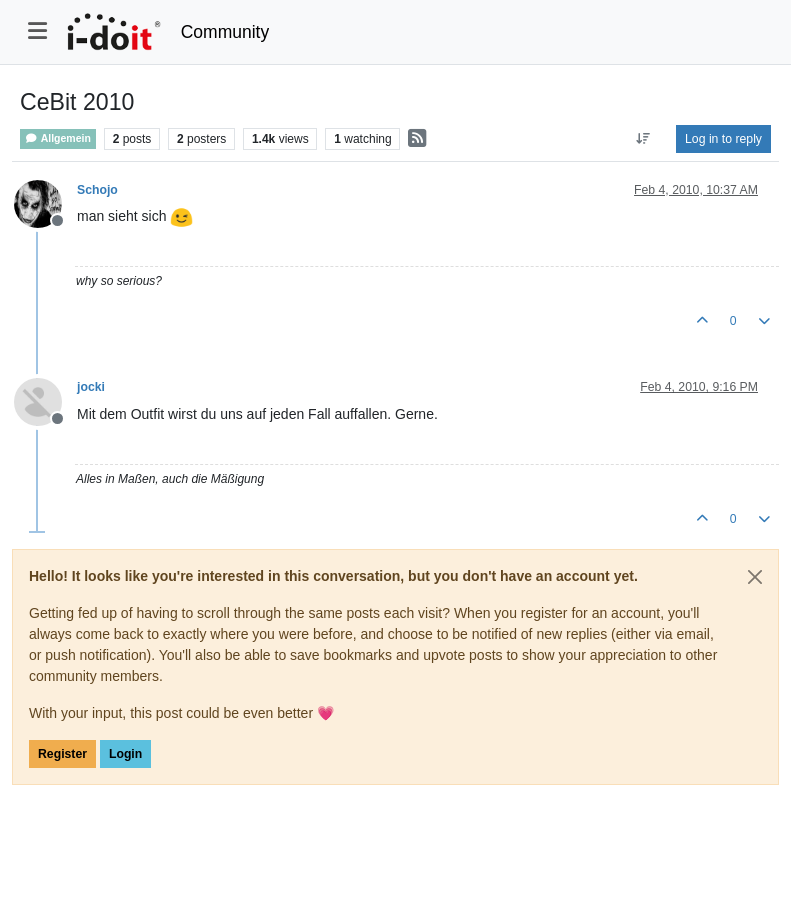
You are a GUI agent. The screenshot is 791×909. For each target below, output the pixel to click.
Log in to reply (723, 139)
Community (225, 32)
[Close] (755, 577)
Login (125, 754)
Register (62, 754)
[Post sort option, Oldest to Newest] (643, 139)
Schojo (97, 190)
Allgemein (58, 138)
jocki (91, 387)
